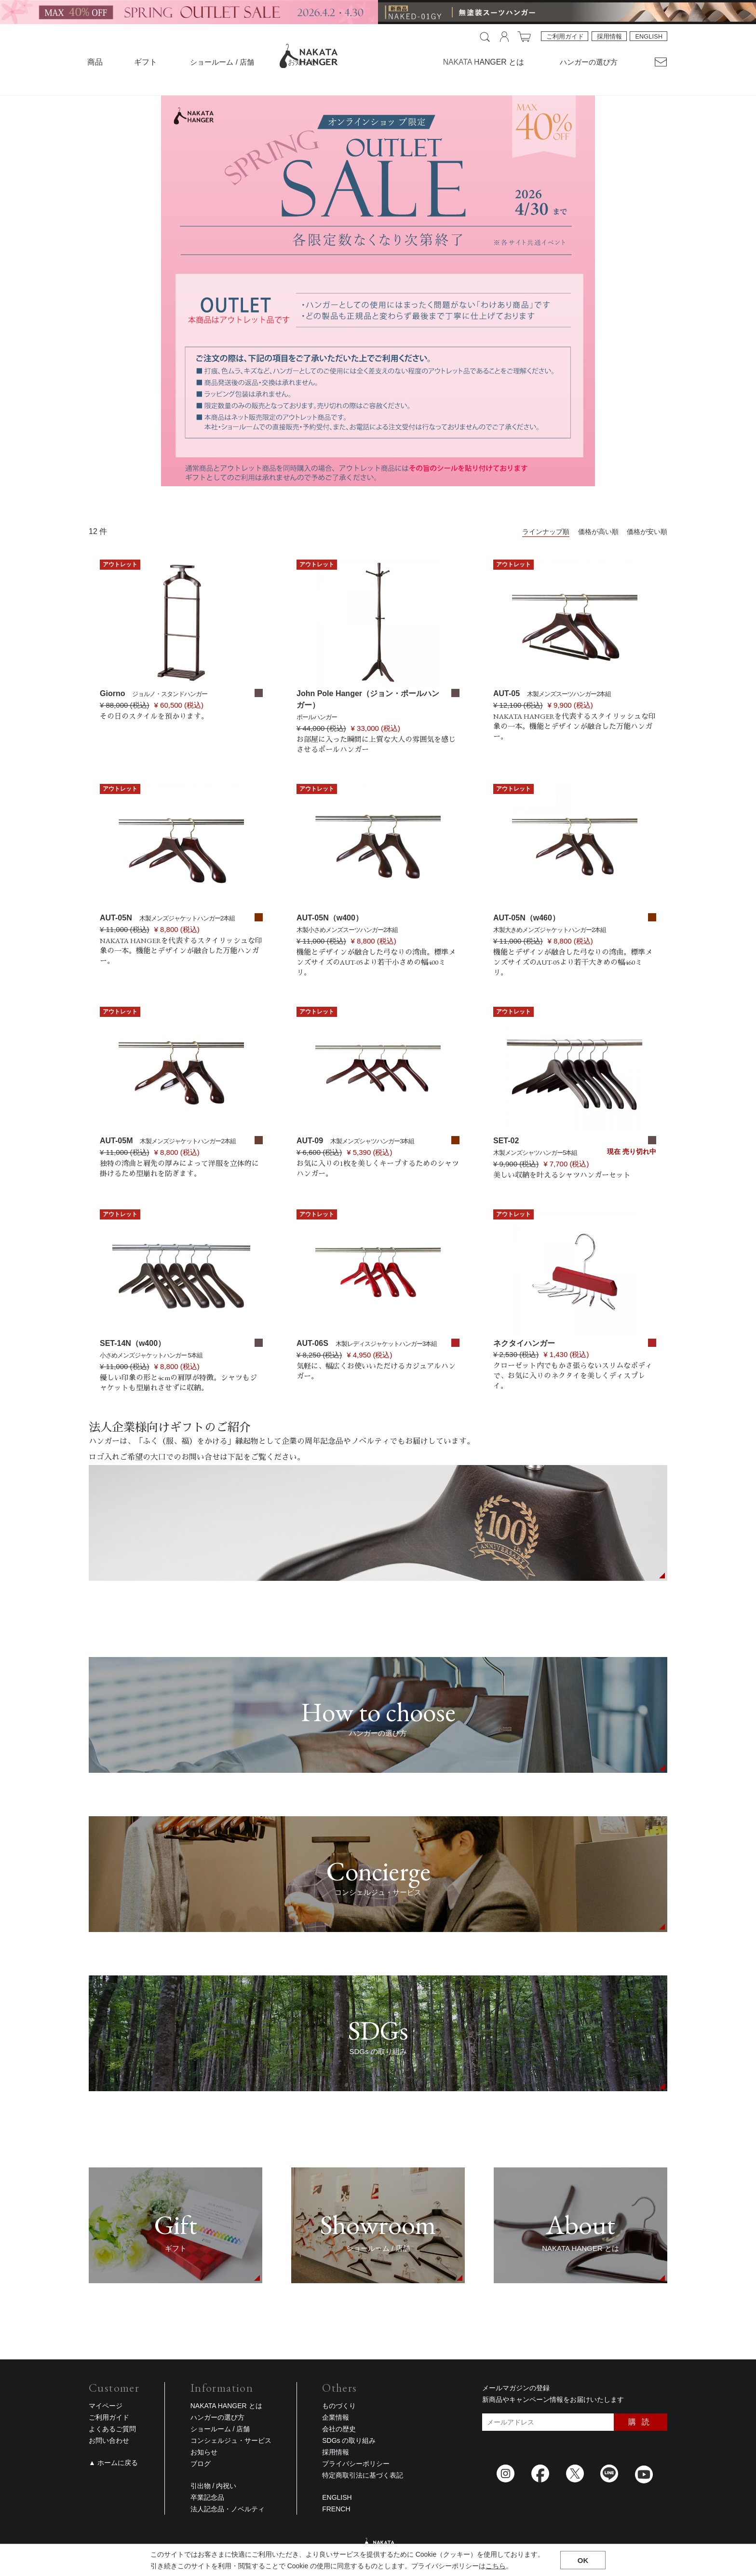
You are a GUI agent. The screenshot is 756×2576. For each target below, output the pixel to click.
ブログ (200, 2463)
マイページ (105, 2406)
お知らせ (301, 62)
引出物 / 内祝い (213, 2486)
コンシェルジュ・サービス (230, 2440)
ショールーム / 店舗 (221, 62)
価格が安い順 (647, 531)
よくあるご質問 (112, 2429)
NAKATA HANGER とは (226, 2406)
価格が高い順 (598, 531)
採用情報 (608, 36)
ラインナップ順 (545, 531)
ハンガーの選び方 (590, 62)
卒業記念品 (207, 2497)
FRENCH (336, 2509)
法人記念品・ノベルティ (227, 2509)
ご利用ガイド (566, 36)
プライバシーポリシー (356, 2463)
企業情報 (335, 2417)
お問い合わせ (109, 2440)
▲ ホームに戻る (113, 2462)
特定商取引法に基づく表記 (362, 2475)
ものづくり (339, 2406)
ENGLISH (648, 36)
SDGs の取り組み (349, 2440)
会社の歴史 (339, 2429)
